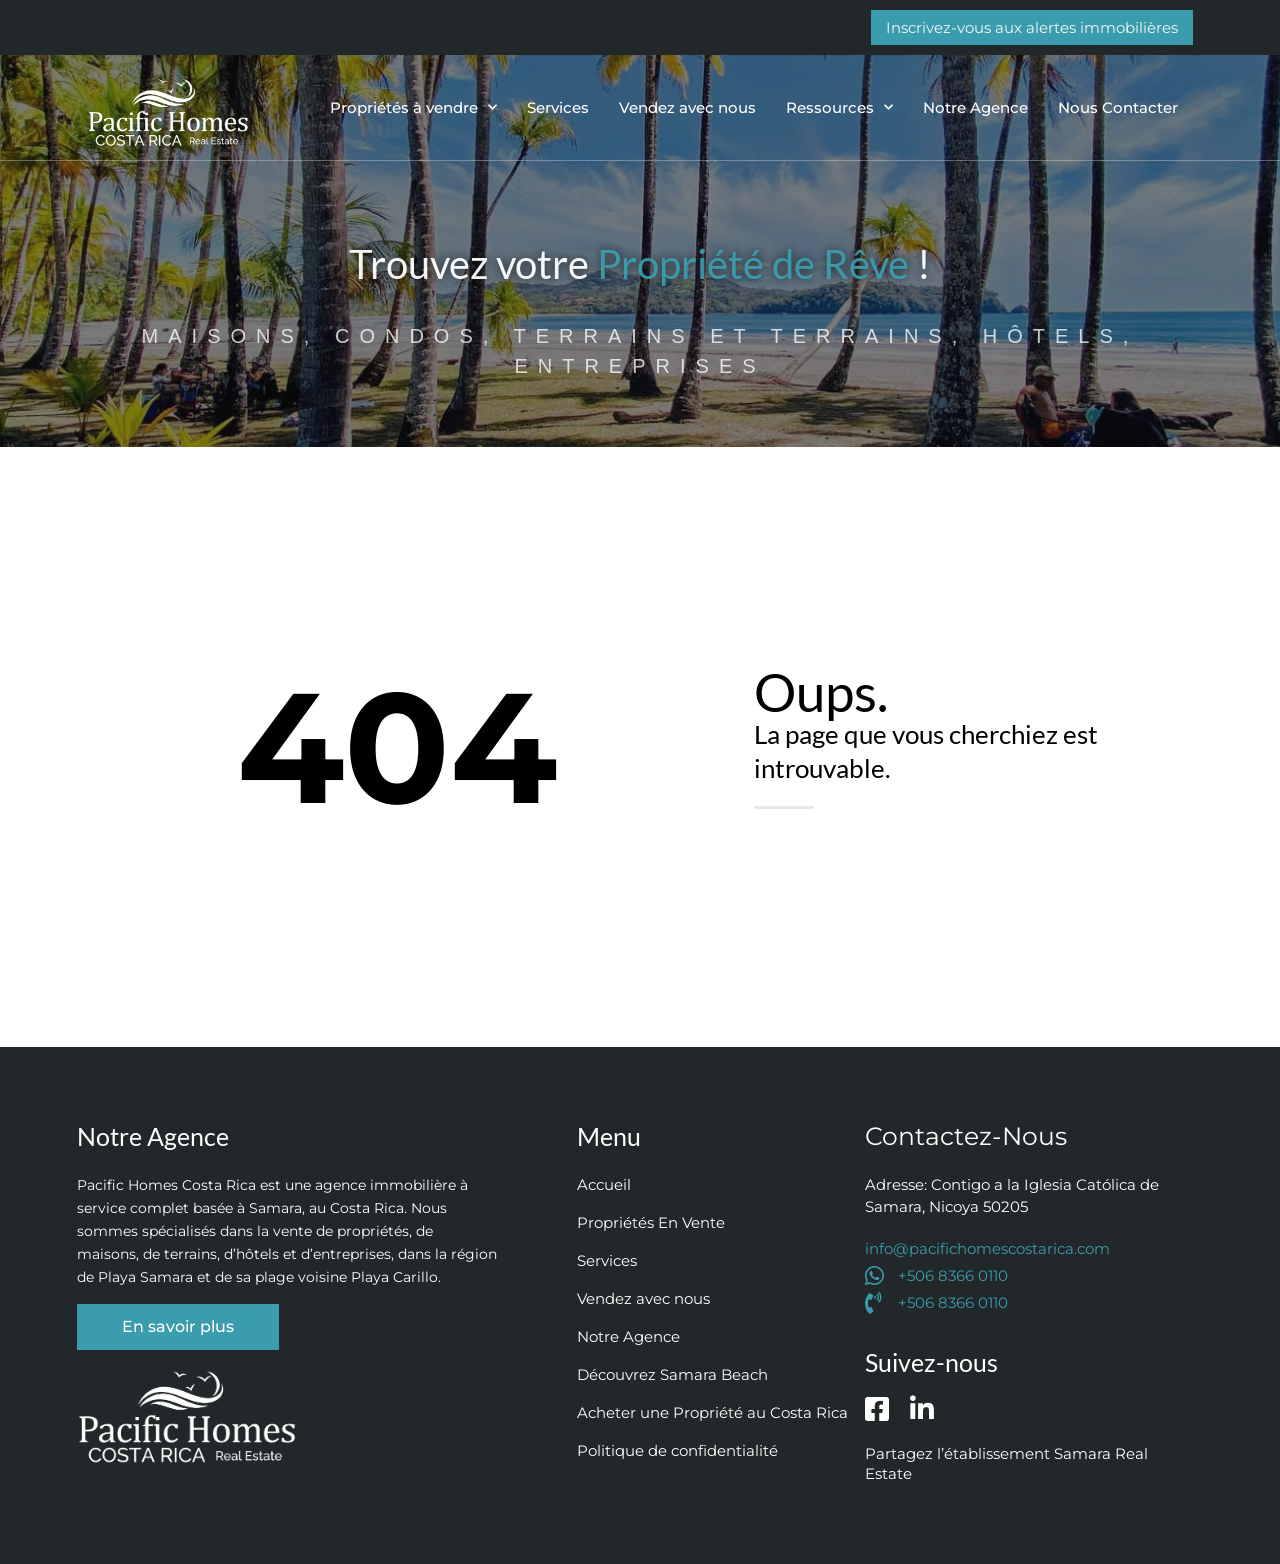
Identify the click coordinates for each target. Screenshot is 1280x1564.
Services (558, 107)
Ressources (839, 107)
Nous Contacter (1118, 107)
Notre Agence (975, 107)
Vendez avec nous (687, 107)
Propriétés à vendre (413, 107)
